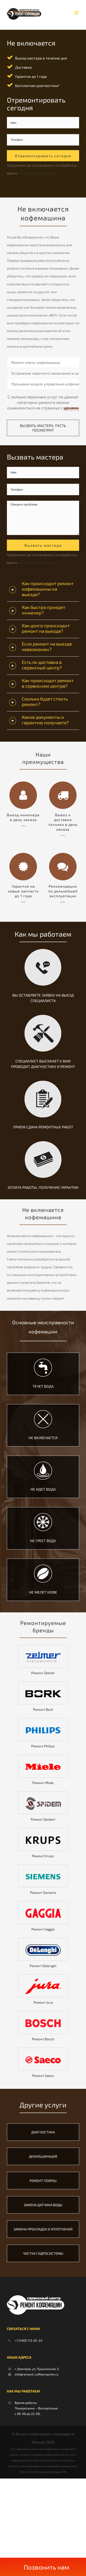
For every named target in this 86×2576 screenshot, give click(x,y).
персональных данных (36, 173)
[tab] (43, 590)
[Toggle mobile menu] (76, 12)
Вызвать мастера (43, 545)
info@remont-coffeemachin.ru (36, 2374)
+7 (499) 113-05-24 (28, 2340)
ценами (71, 407)
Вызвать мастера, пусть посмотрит (43, 427)
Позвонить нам (46, 2567)
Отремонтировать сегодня (43, 156)
